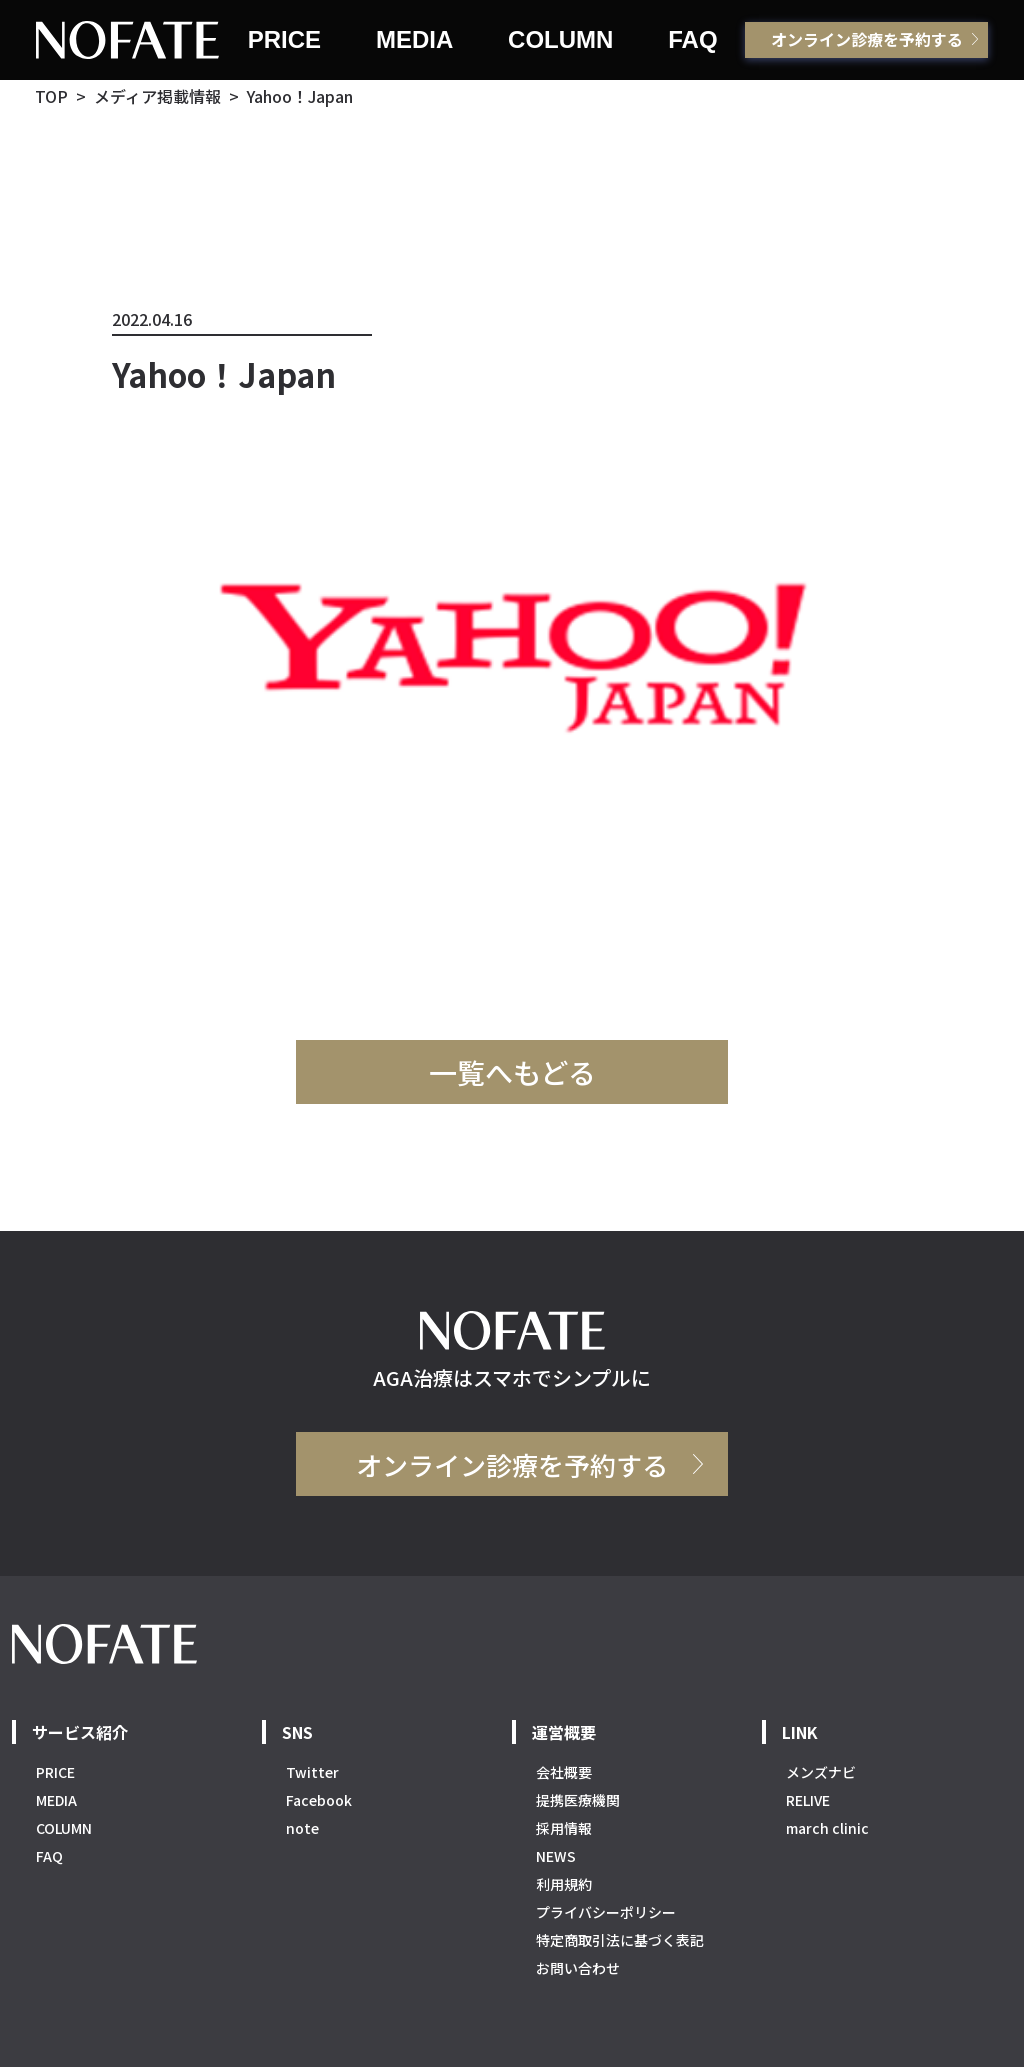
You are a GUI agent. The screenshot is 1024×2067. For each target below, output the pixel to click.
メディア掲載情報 (157, 96)
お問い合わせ (578, 1968)
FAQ (692, 39)
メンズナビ (821, 1772)
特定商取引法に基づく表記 (620, 1940)
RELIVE (808, 1800)
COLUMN (560, 39)
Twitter (312, 1772)
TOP (51, 96)
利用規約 (564, 1884)
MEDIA (414, 39)
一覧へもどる (512, 1072)
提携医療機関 (578, 1800)
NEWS (556, 1856)
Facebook (319, 1800)
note (302, 1828)
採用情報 (564, 1828)
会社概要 (564, 1772)
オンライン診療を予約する (867, 39)
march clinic (827, 1828)
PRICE (284, 39)
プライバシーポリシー (606, 1912)
